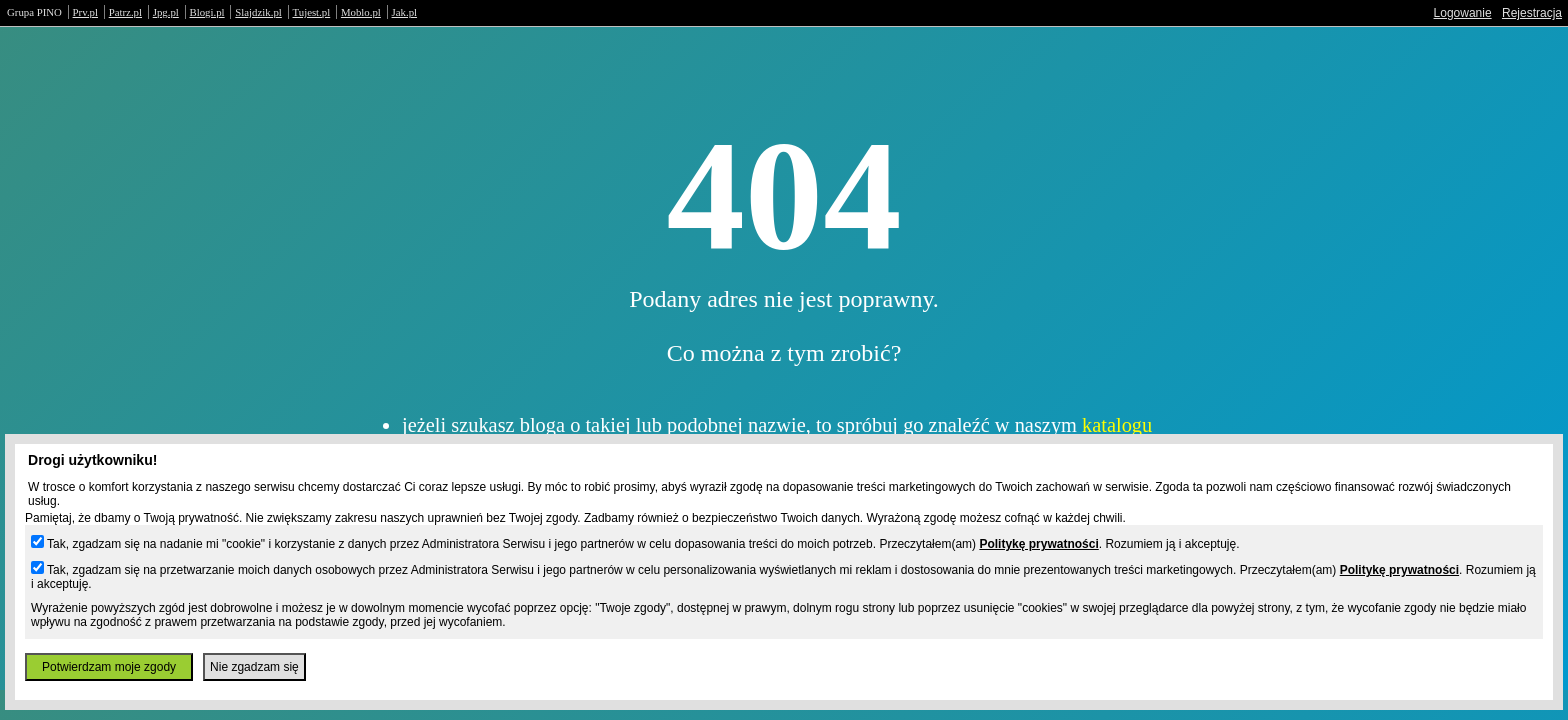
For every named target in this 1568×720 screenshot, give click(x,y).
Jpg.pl (166, 12)
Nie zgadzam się (254, 667)
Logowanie (1463, 13)
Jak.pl (405, 12)
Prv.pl (85, 12)
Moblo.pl (361, 12)
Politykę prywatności (1038, 544)
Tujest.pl (312, 12)
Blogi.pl (207, 12)
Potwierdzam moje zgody (109, 667)
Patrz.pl (125, 12)
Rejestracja (1532, 13)
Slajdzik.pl (258, 12)
